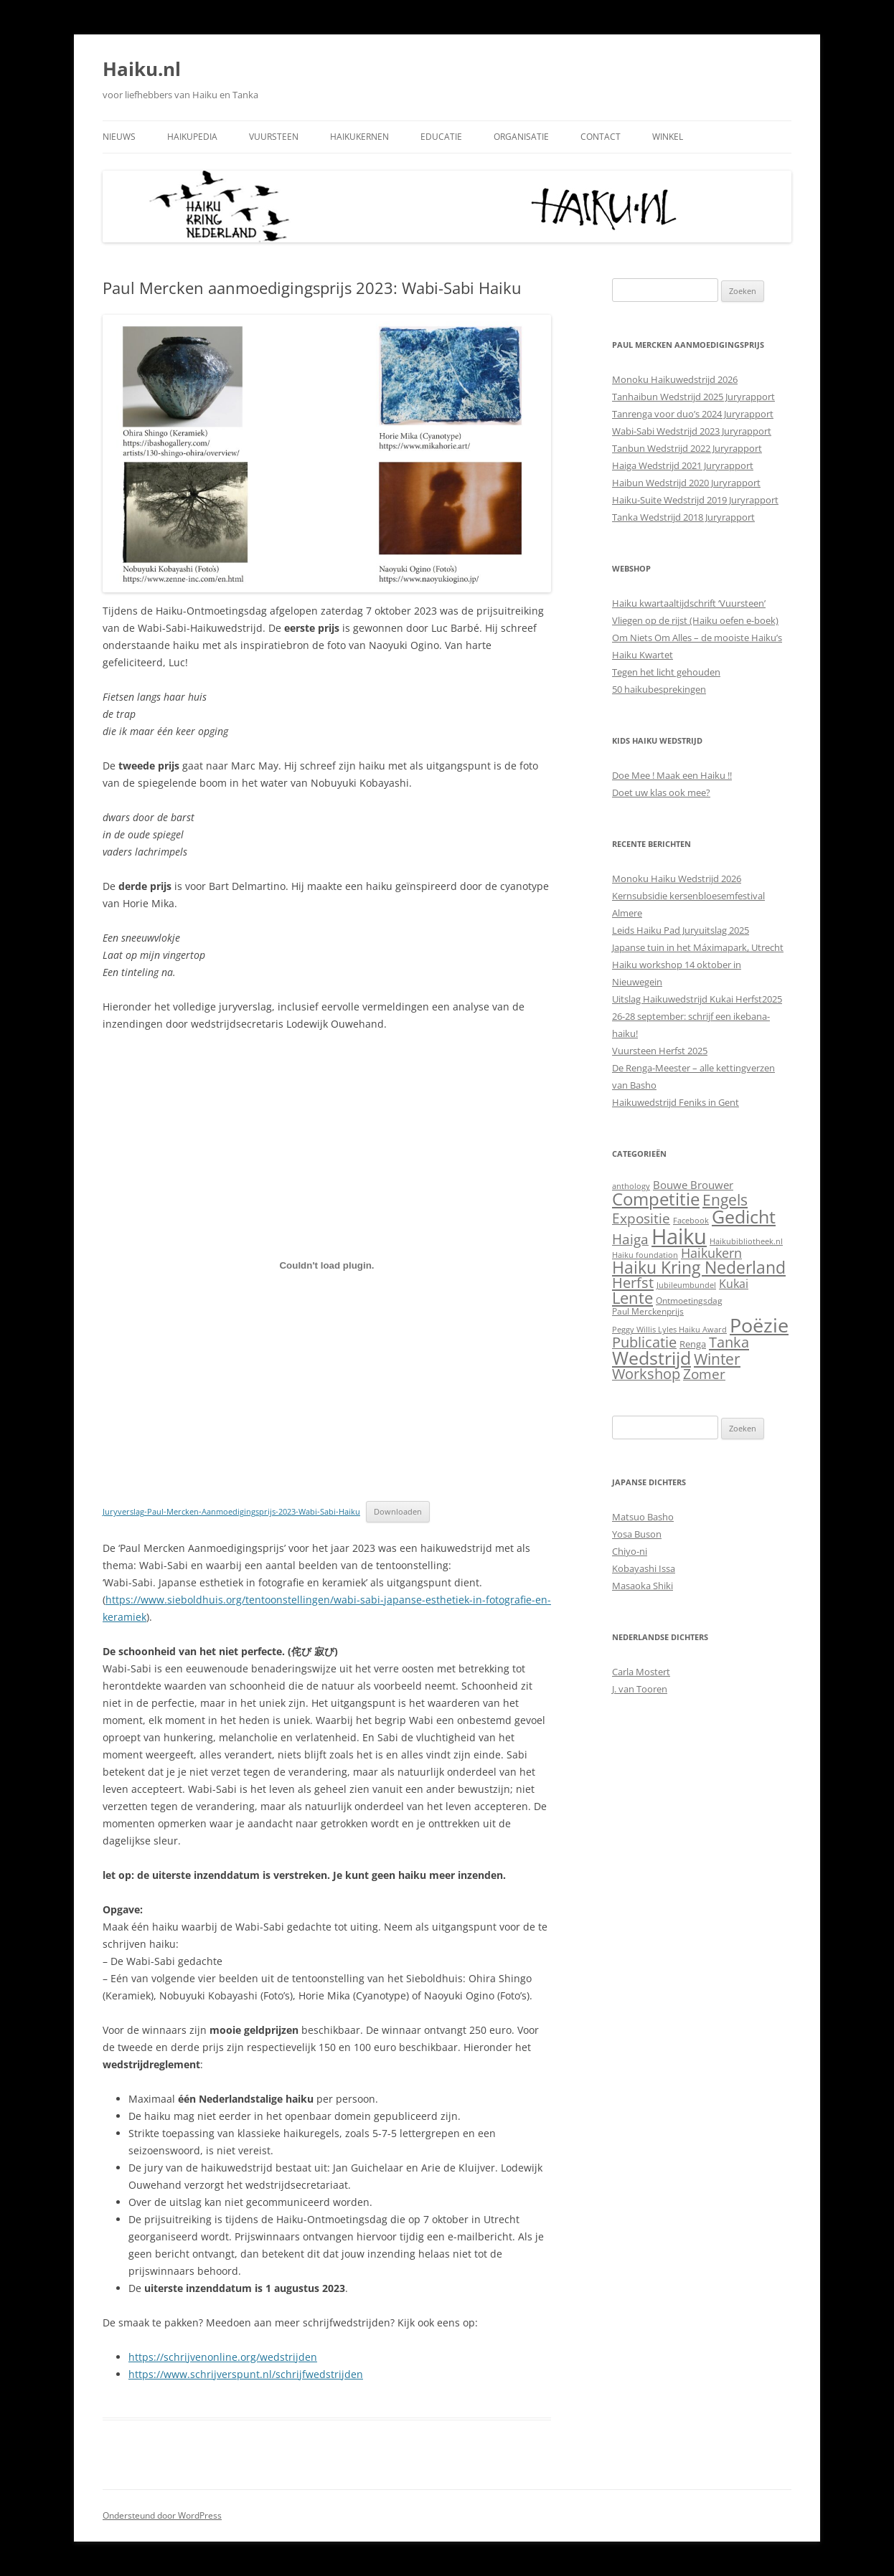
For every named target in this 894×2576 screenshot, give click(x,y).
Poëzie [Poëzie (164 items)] (759, 1325)
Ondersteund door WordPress (162, 2515)
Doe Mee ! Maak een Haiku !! (672, 775)
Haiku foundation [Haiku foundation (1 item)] (645, 1255)
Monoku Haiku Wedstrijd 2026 (676, 878)
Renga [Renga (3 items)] (692, 1343)
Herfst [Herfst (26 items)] (633, 1282)
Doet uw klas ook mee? (661, 792)
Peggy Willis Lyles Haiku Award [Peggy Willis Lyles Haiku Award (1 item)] (669, 1330)
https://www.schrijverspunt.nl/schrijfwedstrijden (245, 2374)
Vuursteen (273, 137)
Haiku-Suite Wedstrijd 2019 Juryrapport (695, 499)
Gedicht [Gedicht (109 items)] (744, 1216)
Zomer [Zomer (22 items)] (704, 1373)
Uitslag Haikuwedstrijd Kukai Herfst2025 (697, 999)
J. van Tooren (639, 1688)
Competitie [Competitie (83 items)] (656, 1199)
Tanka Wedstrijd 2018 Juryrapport (683, 517)
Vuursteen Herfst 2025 (659, 1050)
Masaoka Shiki (642, 1585)
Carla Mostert (641, 1671)
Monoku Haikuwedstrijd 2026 (675, 379)
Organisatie (521, 137)
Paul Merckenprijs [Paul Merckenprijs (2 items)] (648, 1311)
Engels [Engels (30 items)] (725, 1200)
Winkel (667, 137)
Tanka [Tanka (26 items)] (729, 1342)
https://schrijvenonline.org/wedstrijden (222, 2357)
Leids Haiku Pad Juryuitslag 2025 (680, 930)
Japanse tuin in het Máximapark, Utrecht (698, 947)
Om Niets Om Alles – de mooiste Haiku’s (697, 637)
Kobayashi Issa (643, 1568)
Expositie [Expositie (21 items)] (641, 1218)
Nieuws (119, 137)
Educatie (441, 137)
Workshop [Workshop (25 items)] (646, 1373)
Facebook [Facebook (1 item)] (691, 1221)
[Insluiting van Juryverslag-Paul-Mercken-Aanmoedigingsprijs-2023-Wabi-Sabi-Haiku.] (327, 1265)
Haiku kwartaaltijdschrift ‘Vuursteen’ (689, 603)
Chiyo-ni (629, 1551)
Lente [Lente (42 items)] (632, 1297)
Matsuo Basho (643, 1516)
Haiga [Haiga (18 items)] (630, 1239)
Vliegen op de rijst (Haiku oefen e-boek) (695, 620)
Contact (600, 137)
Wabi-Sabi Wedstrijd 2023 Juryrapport (691, 431)
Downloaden (398, 1511)
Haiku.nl (142, 69)
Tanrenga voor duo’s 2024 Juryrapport (692, 413)
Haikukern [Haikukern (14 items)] (711, 1252)
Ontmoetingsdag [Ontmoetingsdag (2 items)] (689, 1300)
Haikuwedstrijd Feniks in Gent (675, 1102)
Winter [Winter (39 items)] (717, 1358)
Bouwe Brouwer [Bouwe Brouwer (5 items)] (693, 1185)
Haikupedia (192, 137)
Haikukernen (359, 137)
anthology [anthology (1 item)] (631, 1186)
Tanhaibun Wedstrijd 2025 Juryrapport (693, 396)
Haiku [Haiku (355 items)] (679, 1236)
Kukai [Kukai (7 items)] (733, 1284)
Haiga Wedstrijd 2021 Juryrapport (682, 465)
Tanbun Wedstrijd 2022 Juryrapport (687, 448)
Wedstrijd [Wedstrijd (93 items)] (651, 1358)
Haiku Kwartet (642, 654)
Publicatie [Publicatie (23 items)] (644, 1342)
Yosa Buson (637, 1534)
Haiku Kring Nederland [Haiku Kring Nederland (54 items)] (699, 1267)
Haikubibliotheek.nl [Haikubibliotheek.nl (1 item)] (746, 1241)
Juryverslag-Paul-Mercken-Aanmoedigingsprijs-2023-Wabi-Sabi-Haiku (231, 1511)
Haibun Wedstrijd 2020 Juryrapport (686, 482)
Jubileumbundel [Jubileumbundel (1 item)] (686, 1285)
